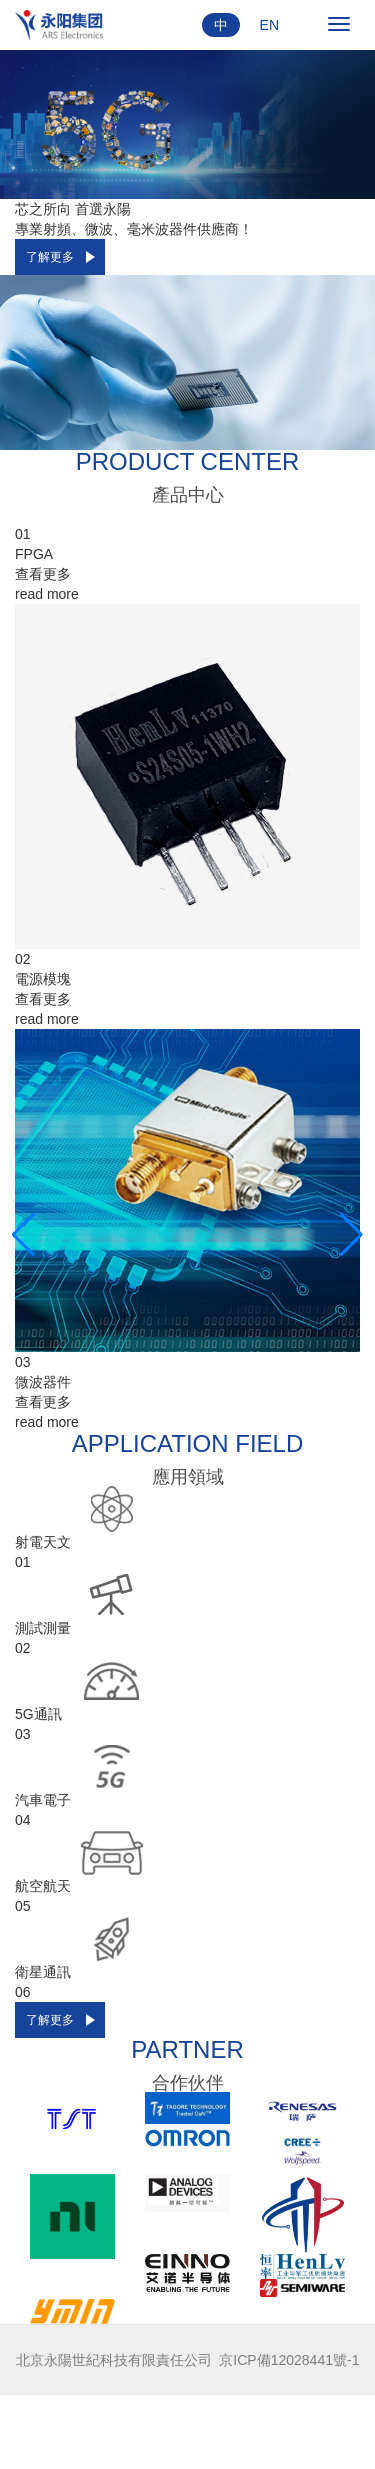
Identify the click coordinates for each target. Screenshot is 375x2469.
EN (269, 25)
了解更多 (50, 257)
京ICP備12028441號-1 (289, 2360)
